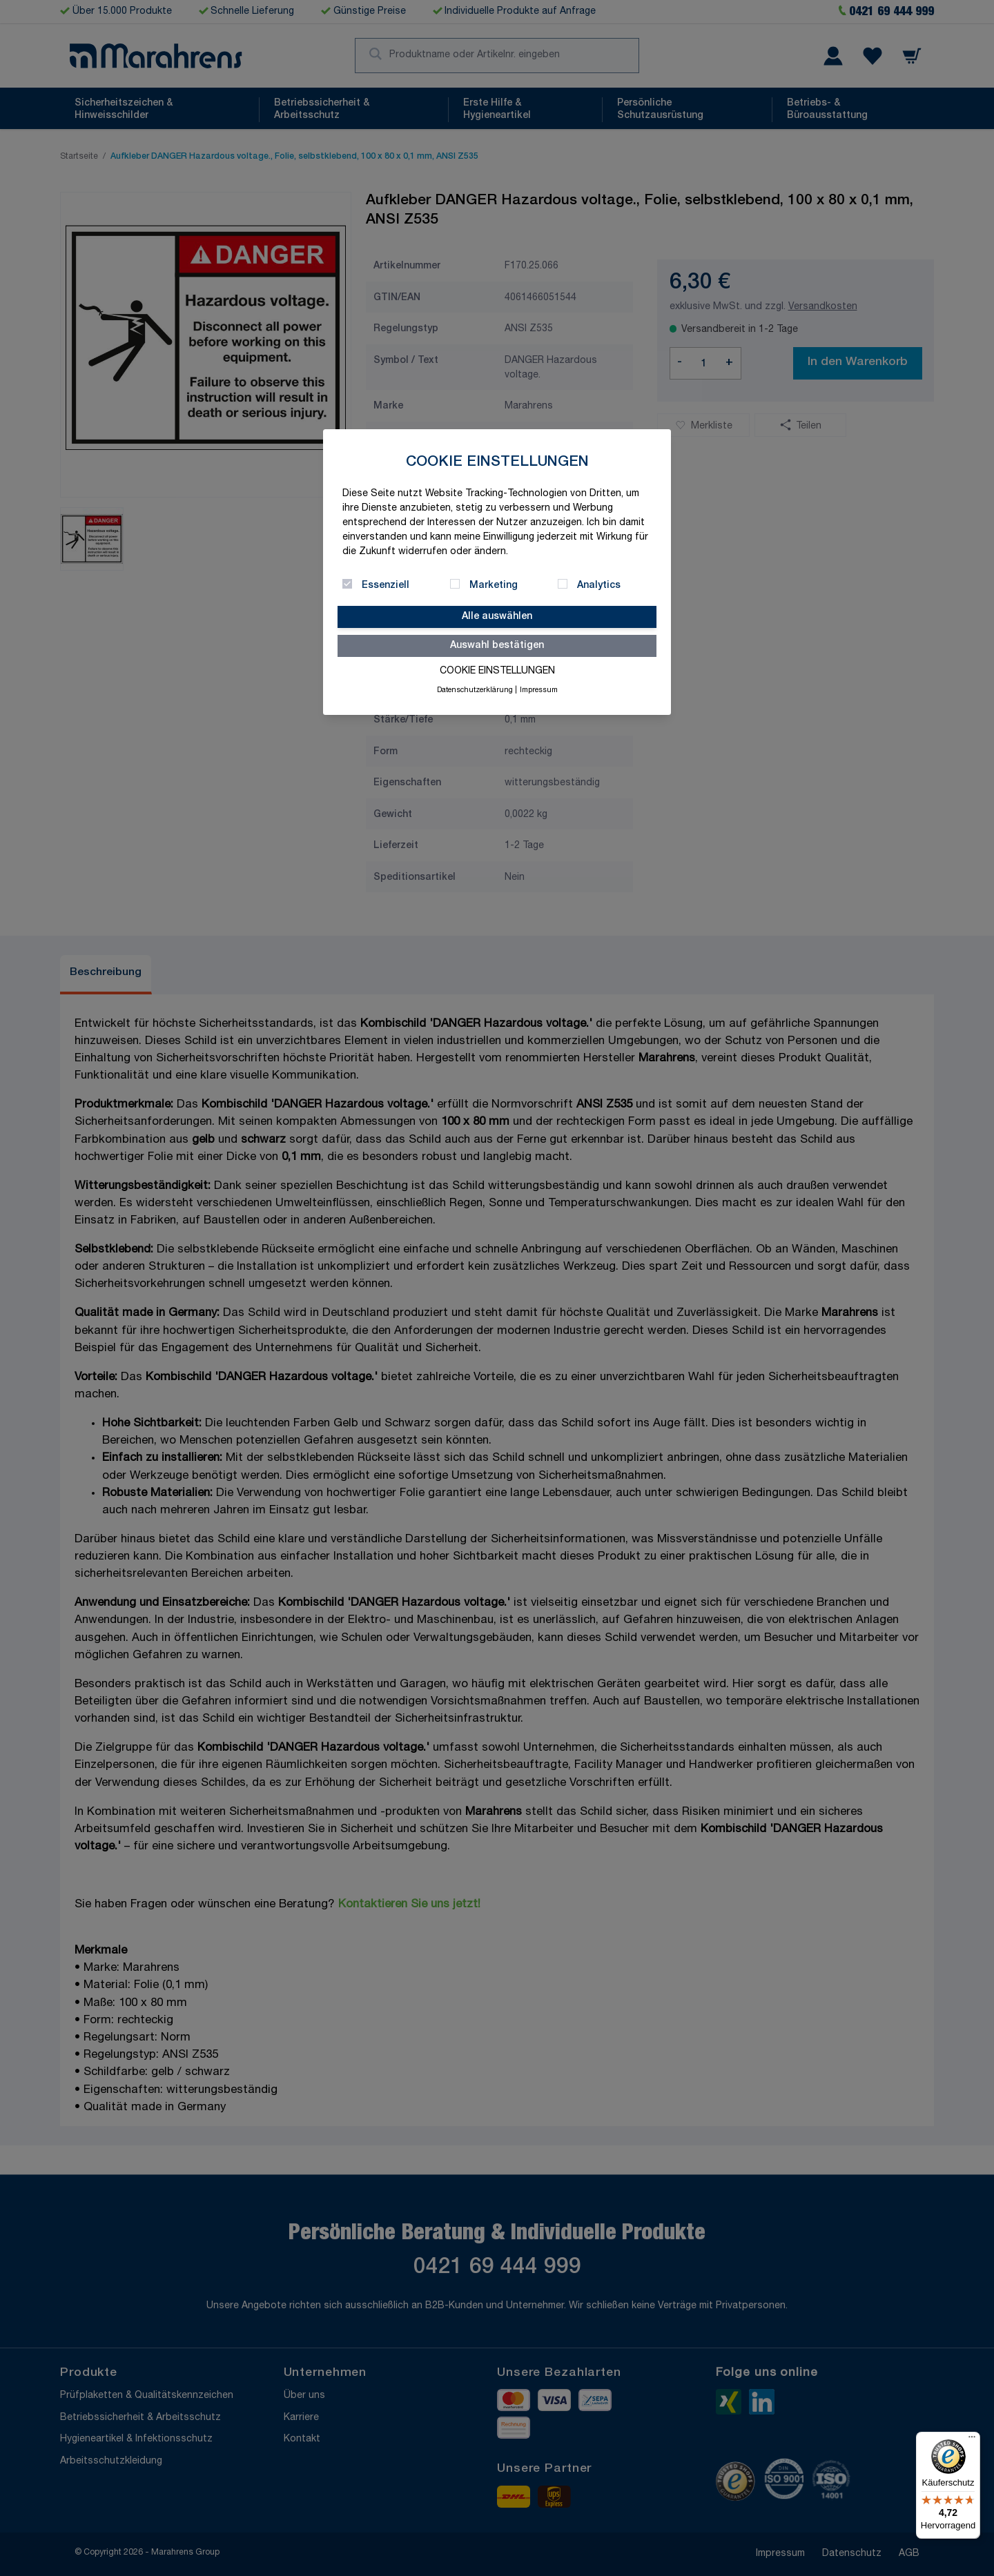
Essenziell (385, 586)
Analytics (599, 586)
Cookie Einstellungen (497, 671)
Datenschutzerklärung (475, 690)
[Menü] (972, 2440)
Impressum (539, 690)
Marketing (493, 586)
